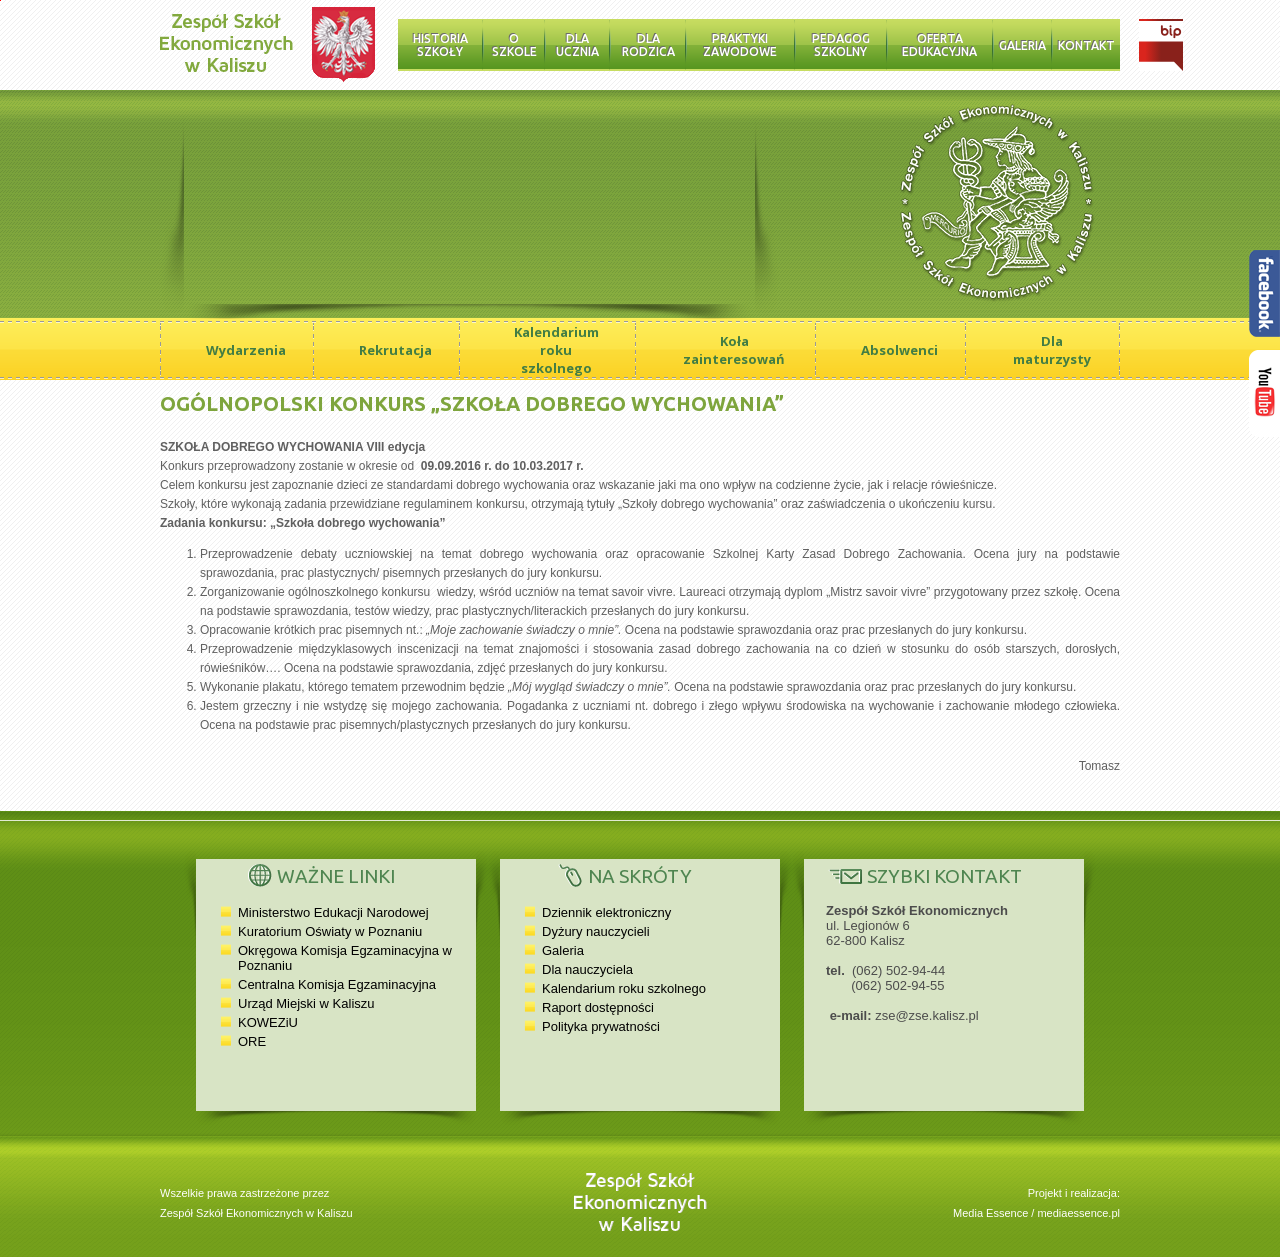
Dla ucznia (577, 45)
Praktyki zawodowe (740, 45)
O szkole (514, 45)
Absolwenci (899, 350)
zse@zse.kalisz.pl (927, 1015)
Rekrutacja (395, 350)
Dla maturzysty (1052, 350)
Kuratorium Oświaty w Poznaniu (330, 931)
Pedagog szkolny (841, 45)
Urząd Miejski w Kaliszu (306, 1003)
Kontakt (1086, 45)
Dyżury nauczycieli (596, 931)
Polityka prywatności (601, 1026)
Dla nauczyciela (587, 969)
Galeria (1022, 45)
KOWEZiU (268, 1022)
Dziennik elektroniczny (606, 912)
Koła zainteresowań (734, 350)
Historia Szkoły (440, 45)
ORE (252, 1041)
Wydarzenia (246, 350)
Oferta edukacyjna (939, 45)
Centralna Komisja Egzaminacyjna (337, 984)
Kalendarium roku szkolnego (556, 350)
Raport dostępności (598, 1007)
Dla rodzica (648, 45)
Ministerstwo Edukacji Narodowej (333, 912)
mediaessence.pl (1078, 1213)
